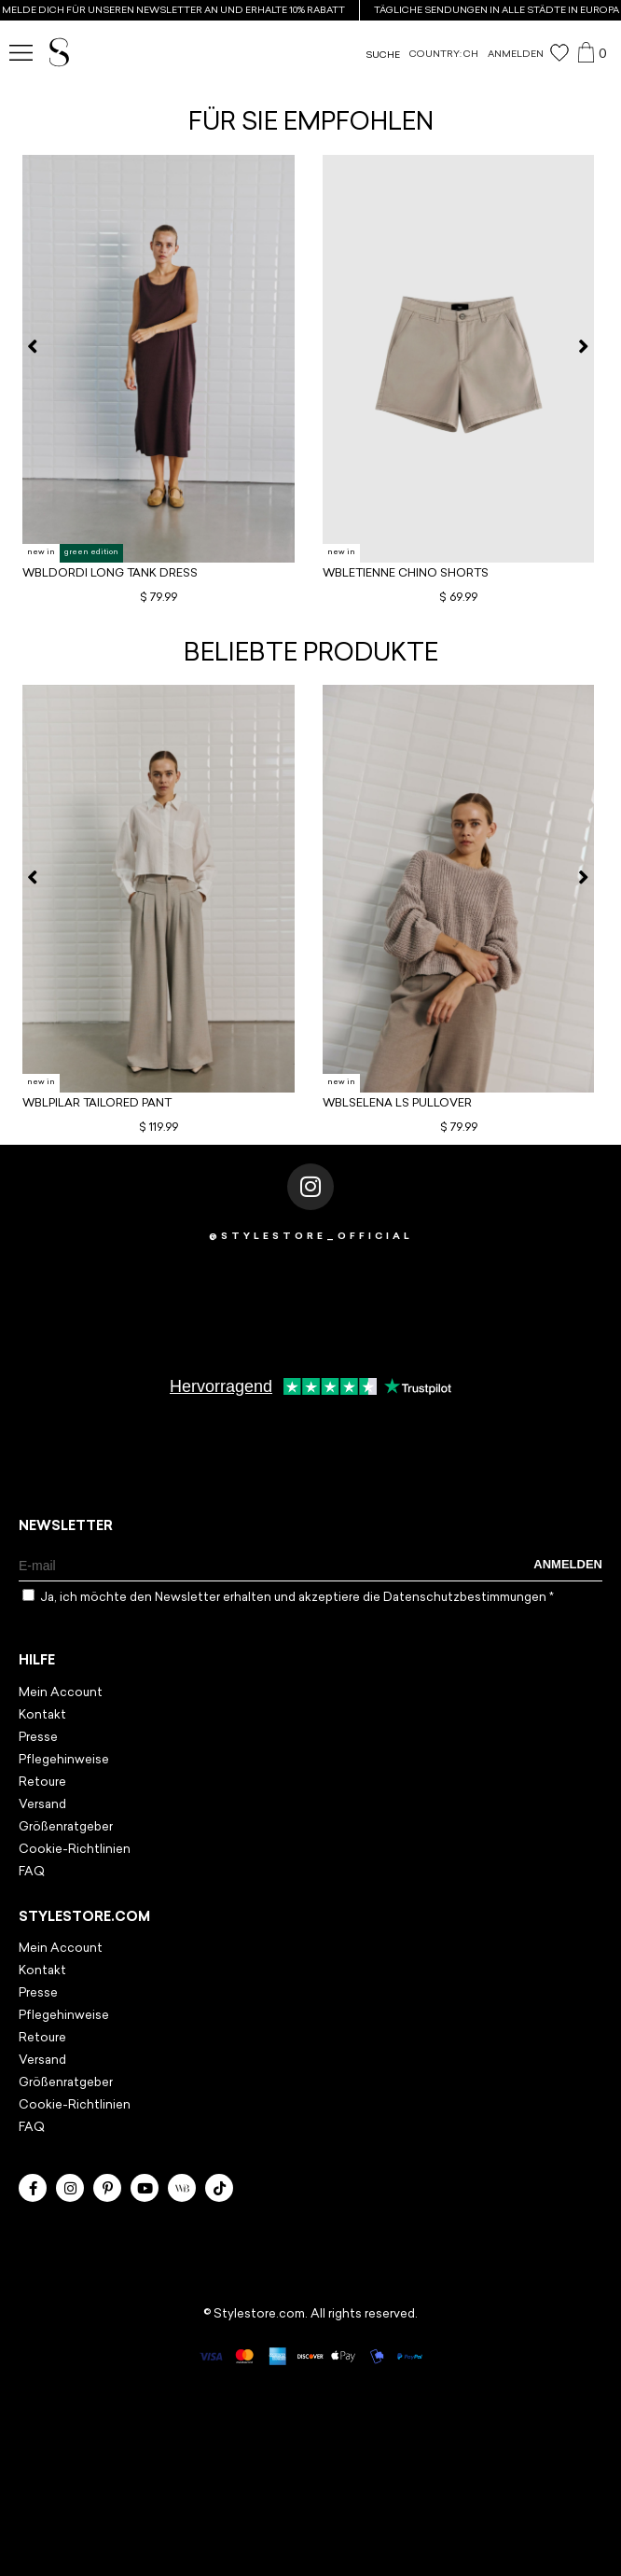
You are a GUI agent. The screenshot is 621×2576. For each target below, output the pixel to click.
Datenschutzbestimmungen (466, 1598)
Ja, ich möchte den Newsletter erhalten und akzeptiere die (297, 1598)
